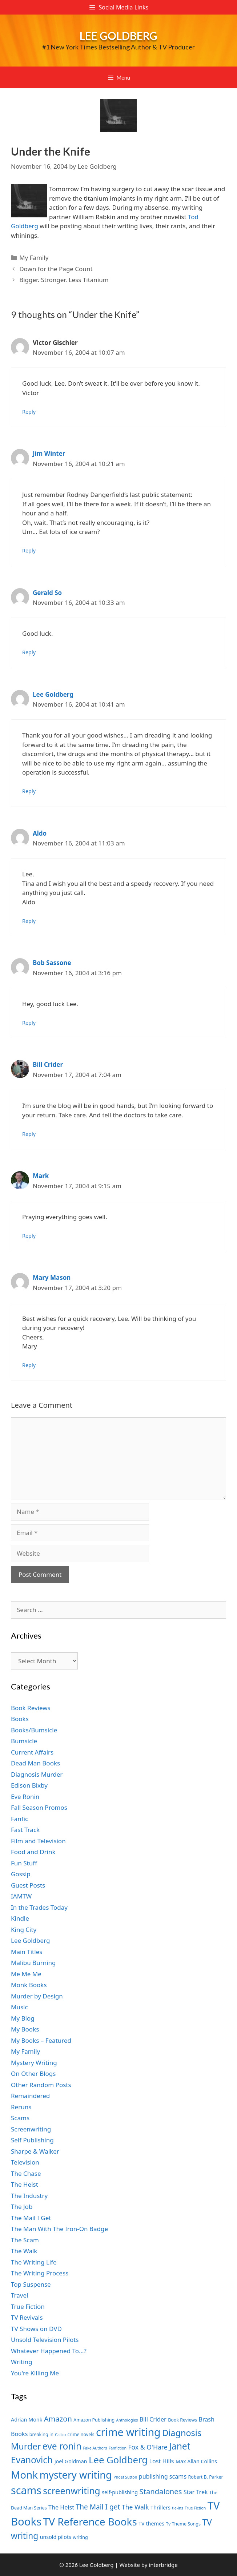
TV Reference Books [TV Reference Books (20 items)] (90, 2521)
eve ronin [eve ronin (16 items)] (62, 2446)
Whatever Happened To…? (49, 2351)
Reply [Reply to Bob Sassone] (29, 1022)
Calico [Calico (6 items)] (60, 2434)
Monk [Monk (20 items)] (24, 2474)
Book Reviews (31, 1708)
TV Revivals (27, 2317)
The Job (21, 2206)
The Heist (24, 2184)
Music (19, 2007)
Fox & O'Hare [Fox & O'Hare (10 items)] (147, 2447)
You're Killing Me (35, 2373)
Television (25, 2162)
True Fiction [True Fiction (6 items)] (195, 2508)
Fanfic (19, 1819)
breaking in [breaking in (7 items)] (41, 2434)
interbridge (163, 2564)
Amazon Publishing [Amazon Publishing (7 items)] (94, 2420)
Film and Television (38, 1841)
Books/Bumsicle (34, 1730)
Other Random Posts (41, 2085)
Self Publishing (32, 2140)
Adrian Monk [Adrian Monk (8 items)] (26, 2419)
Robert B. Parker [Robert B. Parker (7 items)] (205, 2477)
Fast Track (25, 1829)
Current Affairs (32, 1752)
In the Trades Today (39, 1907)
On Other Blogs (33, 2073)
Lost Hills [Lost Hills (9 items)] (161, 2461)
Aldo (40, 833)
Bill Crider (48, 1064)
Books (20, 1719)
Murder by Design (37, 1996)
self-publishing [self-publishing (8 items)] (120, 2492)
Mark (41, 1176)
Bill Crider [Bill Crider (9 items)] (153, 2419)
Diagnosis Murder (37, 1774)
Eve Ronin (25, 1796)
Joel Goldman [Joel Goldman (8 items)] (71, 2461)
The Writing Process (39, 2273)
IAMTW (21, 1896)
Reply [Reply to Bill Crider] (29, 1133)
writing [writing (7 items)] (80, 2537)
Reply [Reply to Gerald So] (29, 652)
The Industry (29, 2195)
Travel (19, 2295)
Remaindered (30, 2095)
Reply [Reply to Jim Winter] (29, 550)
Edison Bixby (29, 1785)
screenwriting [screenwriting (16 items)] (71, 2491)
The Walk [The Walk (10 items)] (135, 2507)
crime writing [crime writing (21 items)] (128, 2432)
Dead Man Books (35, 1763)
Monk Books (29, 1985)
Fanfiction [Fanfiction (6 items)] (117, 2448)
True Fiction (28, 2306)
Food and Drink (33, 1852)
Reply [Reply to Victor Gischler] (29, 411)
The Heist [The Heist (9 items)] (61, 2507)
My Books (25, 2029)
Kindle (20, 1918)
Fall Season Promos (39, 1807)
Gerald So (47, 592)
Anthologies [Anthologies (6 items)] (127, 2420)
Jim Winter (49, 453)
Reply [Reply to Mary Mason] (29, 1365)
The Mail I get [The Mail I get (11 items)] (98, 2507)
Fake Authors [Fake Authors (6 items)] (95, 2448)
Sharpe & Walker (35, 2151)
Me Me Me (26, 1974)
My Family (33, 257)
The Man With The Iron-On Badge (59, 2229)
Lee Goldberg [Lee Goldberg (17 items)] (118, 2460)
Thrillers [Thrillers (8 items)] (160, 2507)
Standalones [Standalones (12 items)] (161, 2491)
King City (23, 1929)
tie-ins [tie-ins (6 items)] (177, 2508)
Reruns (21, 2107)
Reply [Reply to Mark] (29, 1235)
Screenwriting (31, 2129)
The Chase (26, 2173)
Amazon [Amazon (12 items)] (58, 2419)
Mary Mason (52, 1277)
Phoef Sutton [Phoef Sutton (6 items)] (125, 2477)
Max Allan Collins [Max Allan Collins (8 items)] (196, 2461)
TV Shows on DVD (36, 2328)
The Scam (25, 2240)
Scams (20, 2118)
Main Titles (26, 1952)
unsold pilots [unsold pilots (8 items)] (55, 2536)
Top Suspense (31, 2284)
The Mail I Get (31, 2218)
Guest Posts (28, 1885)
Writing (21, 2362)
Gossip (21, 1874)
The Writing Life (34, 2262)
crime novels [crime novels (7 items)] (81, 2434)
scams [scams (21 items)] (26, 2490)
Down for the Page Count (55, 269)
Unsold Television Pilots (45, 2339)
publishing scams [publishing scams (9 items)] (162, 2476)
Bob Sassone (52, 963)
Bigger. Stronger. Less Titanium (63, 280)
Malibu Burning (33, 1962)
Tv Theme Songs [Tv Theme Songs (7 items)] (183, 2524)
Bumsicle (24, 1741)
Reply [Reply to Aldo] (29, 920)
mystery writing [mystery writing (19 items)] (76, 2474)
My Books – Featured (41, 2040)
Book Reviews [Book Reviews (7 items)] (182, 2420)
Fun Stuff (24, 1863)
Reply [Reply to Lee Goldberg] (29, 791)
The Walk (24, 2251)
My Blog (23, 2018)
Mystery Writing (34, 2062)
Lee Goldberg (118, 35)
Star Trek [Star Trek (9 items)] (196, 2492)
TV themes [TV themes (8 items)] (151, 2523)
